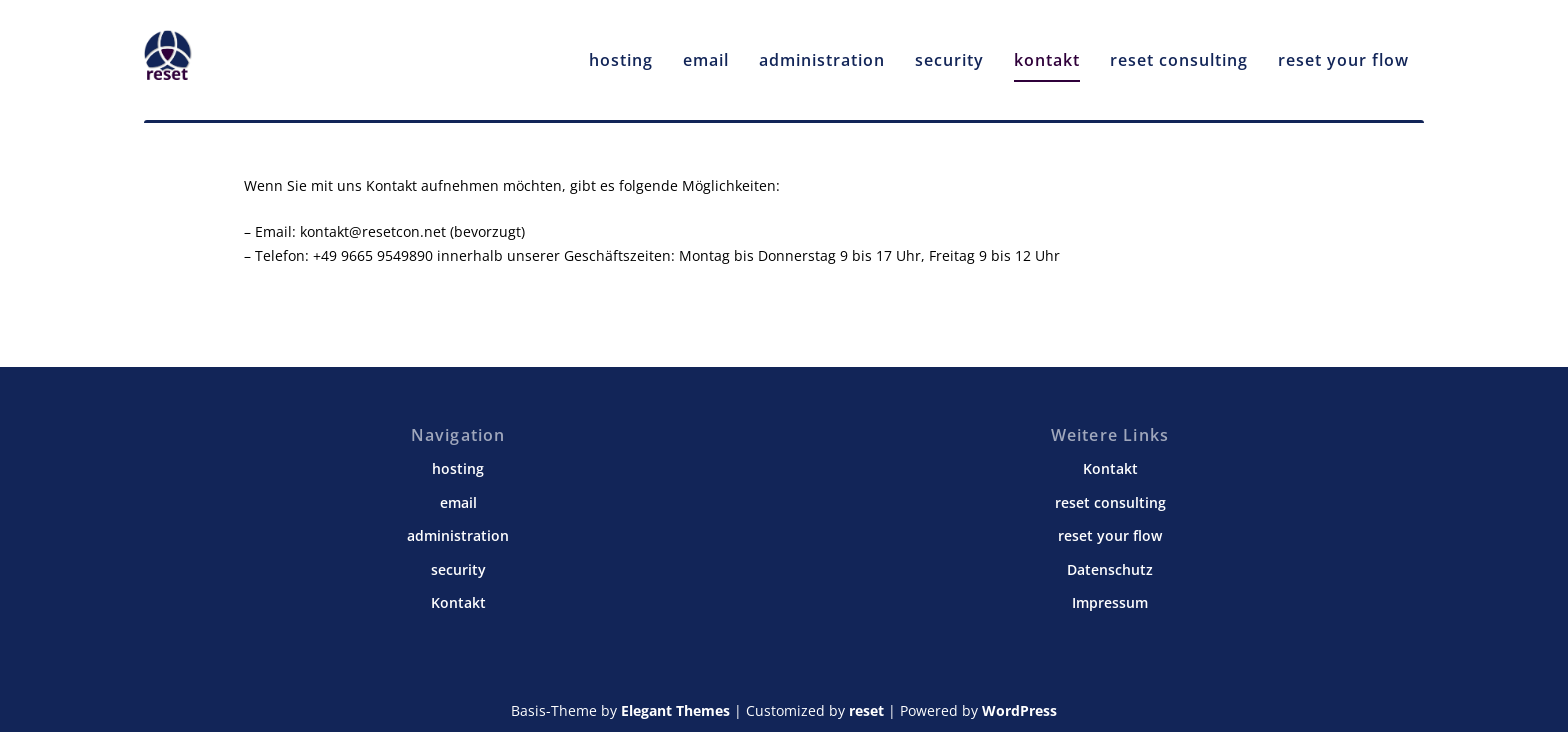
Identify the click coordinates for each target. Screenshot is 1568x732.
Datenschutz (1110, 569)
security (949, 51)
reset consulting (1179, 51)
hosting (621, 51)
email (706, 51)
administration (822, 51)
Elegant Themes (675, 710)
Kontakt (458, 602)
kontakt (1047, 51)
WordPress (1019, 710)
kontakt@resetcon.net (373, 231)
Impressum (1110, 602)
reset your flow (1343, 51)
